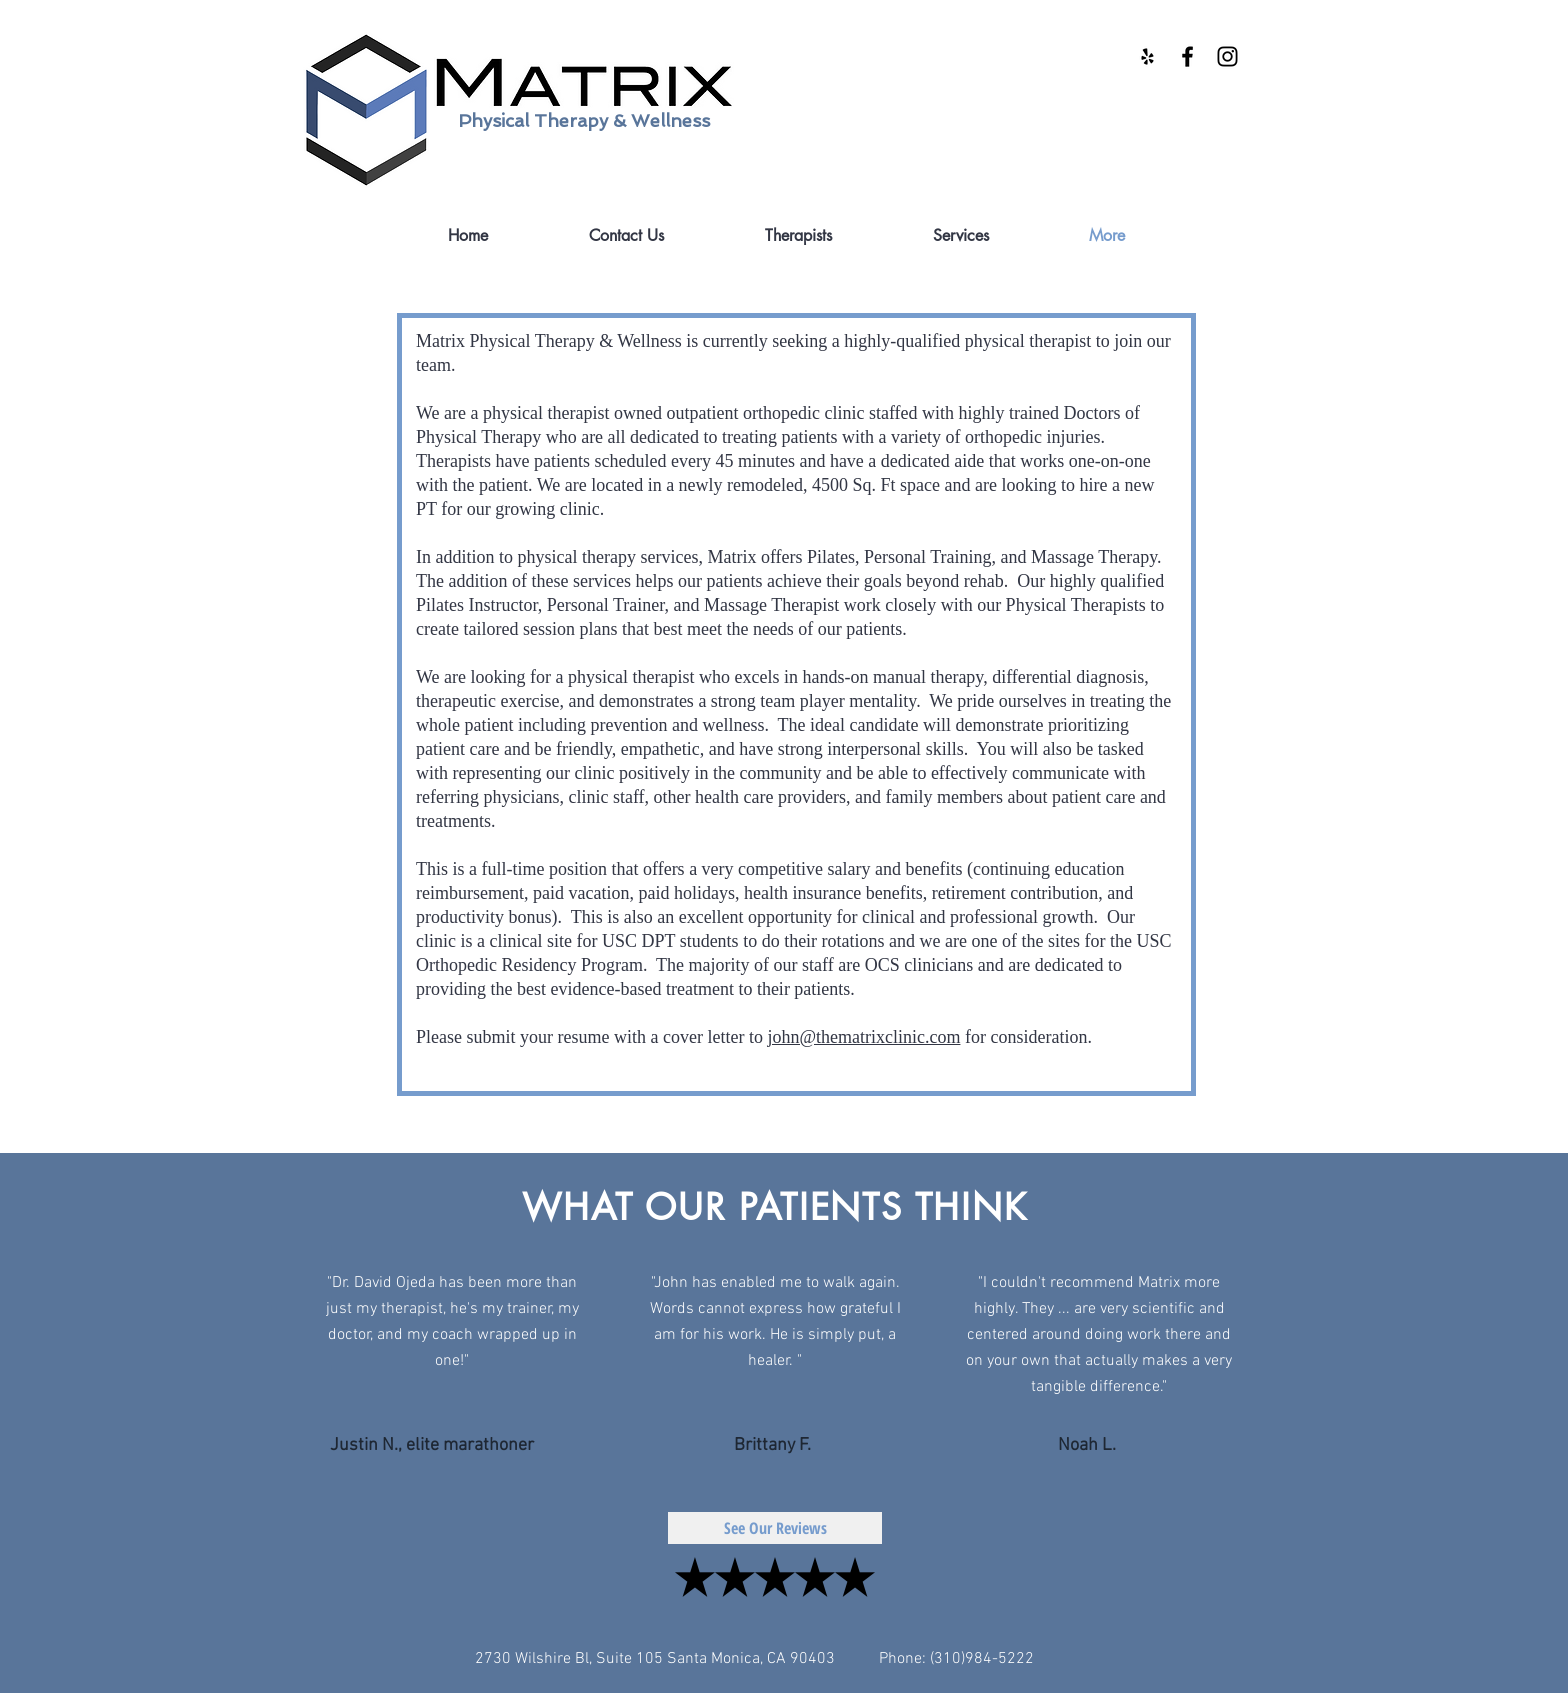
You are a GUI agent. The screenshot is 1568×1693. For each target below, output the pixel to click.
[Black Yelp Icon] (1147, 56)
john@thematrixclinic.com (863, 1037)
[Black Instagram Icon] (1227, 56)
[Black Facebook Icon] (1187, 56)
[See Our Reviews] (775, 1528)
